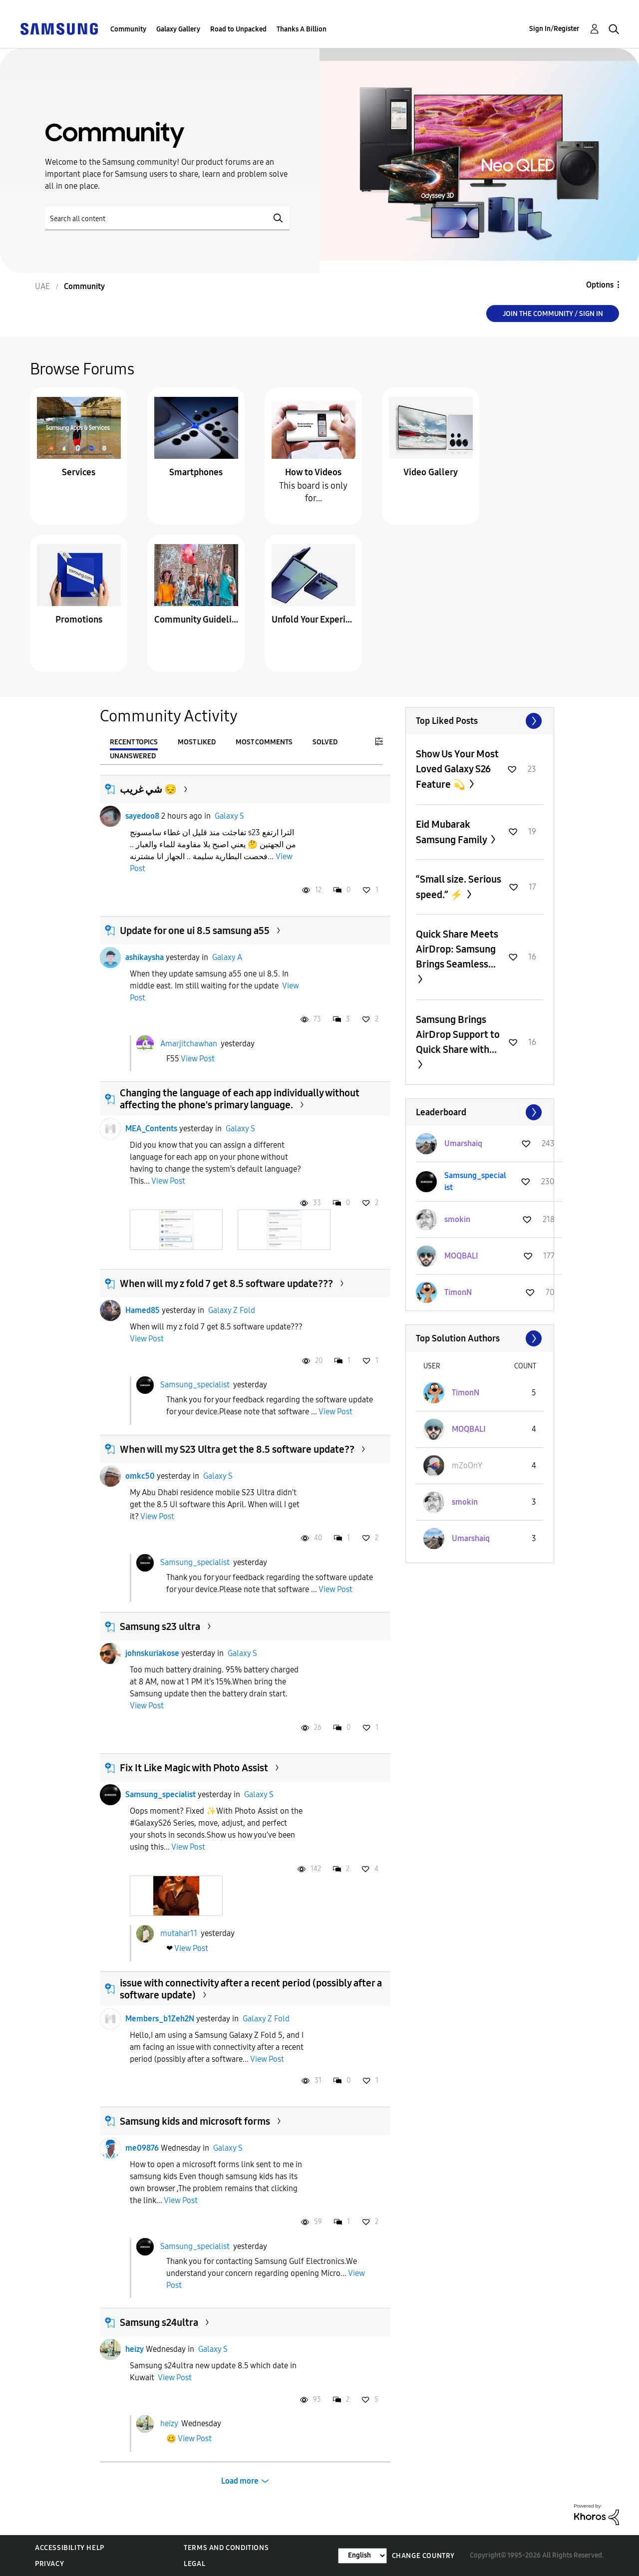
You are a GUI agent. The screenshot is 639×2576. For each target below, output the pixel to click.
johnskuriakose (152, 1653)
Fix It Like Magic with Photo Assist (194, 1768)
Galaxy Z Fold (231, 1310)
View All (480, 720)
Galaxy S (229, 816)
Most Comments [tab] (264, 742)
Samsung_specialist (195, 1384)
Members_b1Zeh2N (159, 2018)
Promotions (78, 619)
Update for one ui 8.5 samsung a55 (195, 931)
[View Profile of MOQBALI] (461, 1256)
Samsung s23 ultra (160, 1626)
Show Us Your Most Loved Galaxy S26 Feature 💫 (457, 769)
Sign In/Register (554, 28)
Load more (240, 2481)
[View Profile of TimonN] (458, 1292)
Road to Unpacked (238, 29)
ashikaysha (144, 957)
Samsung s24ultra (159, 2322)
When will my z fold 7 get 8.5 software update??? (226, 1283)
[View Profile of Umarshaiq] (463, 1143)
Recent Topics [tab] (134, 742)
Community (128, 29)
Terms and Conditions (226, 2548)
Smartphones (196, 472)
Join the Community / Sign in (553, 314)
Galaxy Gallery (178, 29)
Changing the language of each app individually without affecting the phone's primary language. (239, 1099)
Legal (194, 2564)
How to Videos (313, 472)
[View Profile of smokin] (457, 1219)
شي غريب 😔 (148, 789)
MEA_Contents (151, 1128)
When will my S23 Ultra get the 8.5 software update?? (237, 1449)
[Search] (167, 218)
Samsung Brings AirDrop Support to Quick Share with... (458, 1034)
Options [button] (600, 285)
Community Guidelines (196, 619)
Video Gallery (430, 472)
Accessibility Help (69, 2548)
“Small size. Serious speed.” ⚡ (458, 887)
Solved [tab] (325, 742)
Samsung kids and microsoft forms (195, 2121)
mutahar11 (178, 1933)
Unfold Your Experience (313, 619)
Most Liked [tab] (197, 742)
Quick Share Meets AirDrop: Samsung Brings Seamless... (457, 949)
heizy (134, 2349)
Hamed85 (142, 1310)
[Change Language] (362, 2556)
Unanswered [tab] (133, 756)
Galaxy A (227, 957)
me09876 (142, 2148)
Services (78, 472)
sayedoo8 (142, 816)
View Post (198, 1058)
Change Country (423, 2556)
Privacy (49, 2564)
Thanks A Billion (301, 29)
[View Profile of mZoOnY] (467, 1465)
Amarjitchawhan (188, 1043)
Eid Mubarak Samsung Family (452, 832)
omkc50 (140, 1476)
